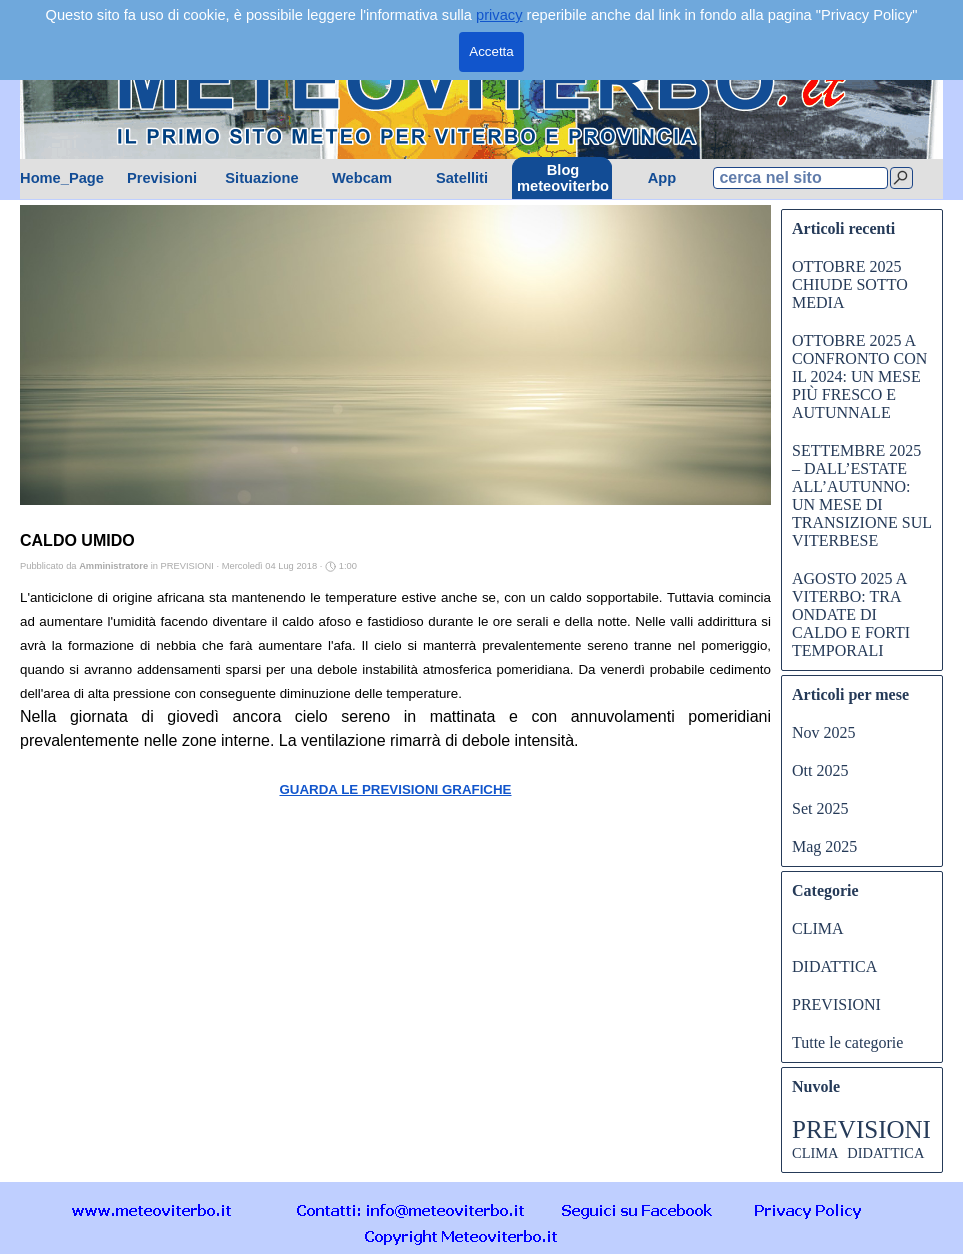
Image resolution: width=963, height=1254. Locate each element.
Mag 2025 (824, 846)
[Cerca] (901, 178)
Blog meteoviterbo (563, 178)
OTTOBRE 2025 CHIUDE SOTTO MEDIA (850, 284)
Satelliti (462, 178)
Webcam (362, 178)
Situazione (261, 178)
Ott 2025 (820, 770)
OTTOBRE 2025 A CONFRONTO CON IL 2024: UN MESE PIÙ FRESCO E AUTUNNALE (859, 376)
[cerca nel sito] (800, 178)
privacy (499, 15)
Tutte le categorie (847, 1042)
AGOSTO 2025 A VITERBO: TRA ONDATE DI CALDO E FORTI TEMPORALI (851, 614)
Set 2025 (820, 808)
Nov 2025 (824, 732)
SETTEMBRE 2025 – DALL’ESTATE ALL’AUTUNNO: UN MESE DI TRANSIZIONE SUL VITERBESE (861, 495)
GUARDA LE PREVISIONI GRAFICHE (395, 789)
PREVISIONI (836, 1004)
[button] (411, 1209)
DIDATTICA (834, 966)
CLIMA (818, 928)
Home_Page (62, 178)
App (662, 178)
